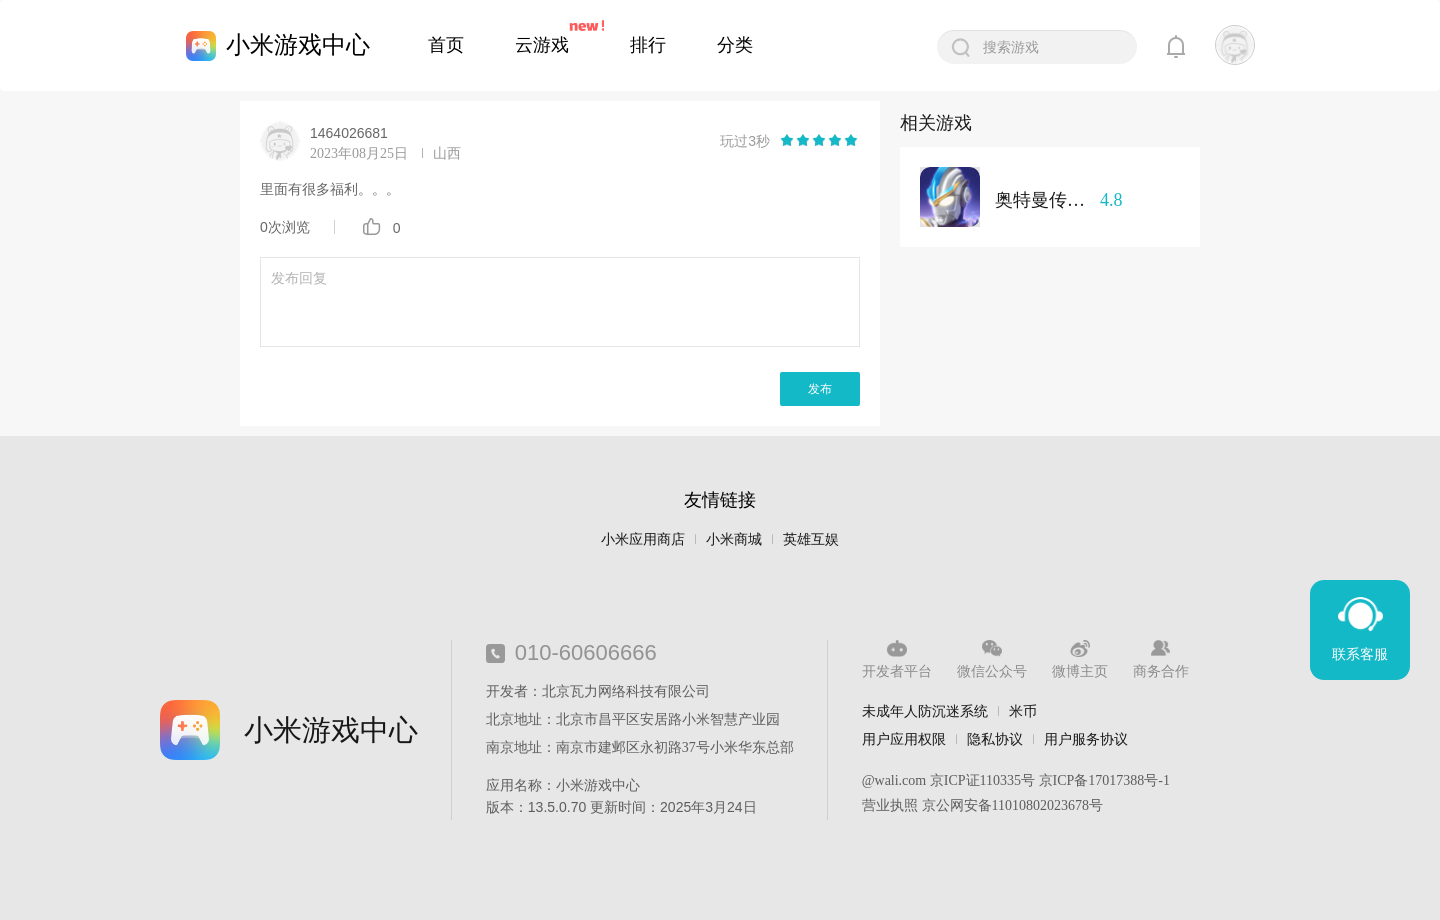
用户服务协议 (1086, 739)
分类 (735, 45)
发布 (820, 389)
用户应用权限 (904, 739)
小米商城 (734, 539)
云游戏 (542, 45)
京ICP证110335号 (982, 780)
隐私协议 (995, 739)
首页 (446, 45)
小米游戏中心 (298, 44)
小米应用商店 (643, 539)
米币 (1023, 711)
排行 (648, 45)
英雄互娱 (811, 539)
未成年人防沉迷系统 (925, 711)
